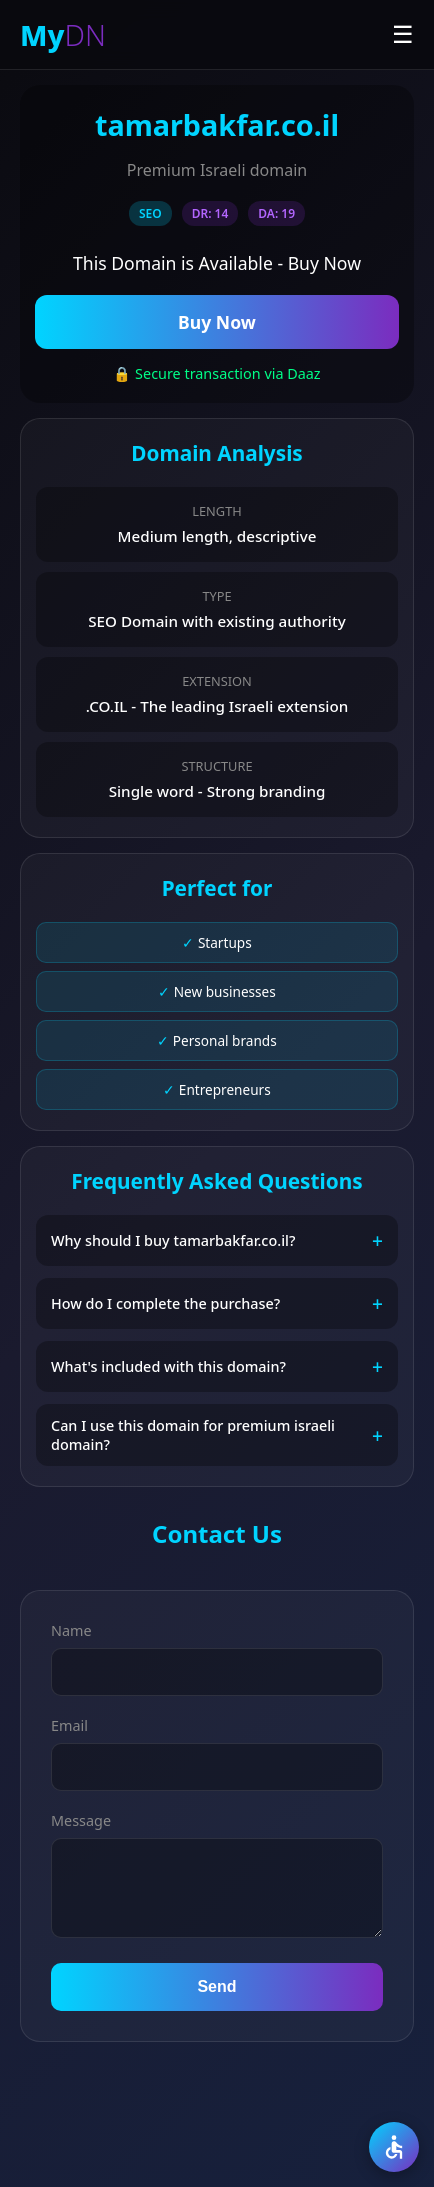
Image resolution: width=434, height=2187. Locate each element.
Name (71, 1630)
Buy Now (217, 322)
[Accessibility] (394, 2147)
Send (216, 1986)
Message (81, 1820)
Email (69, 1725)
